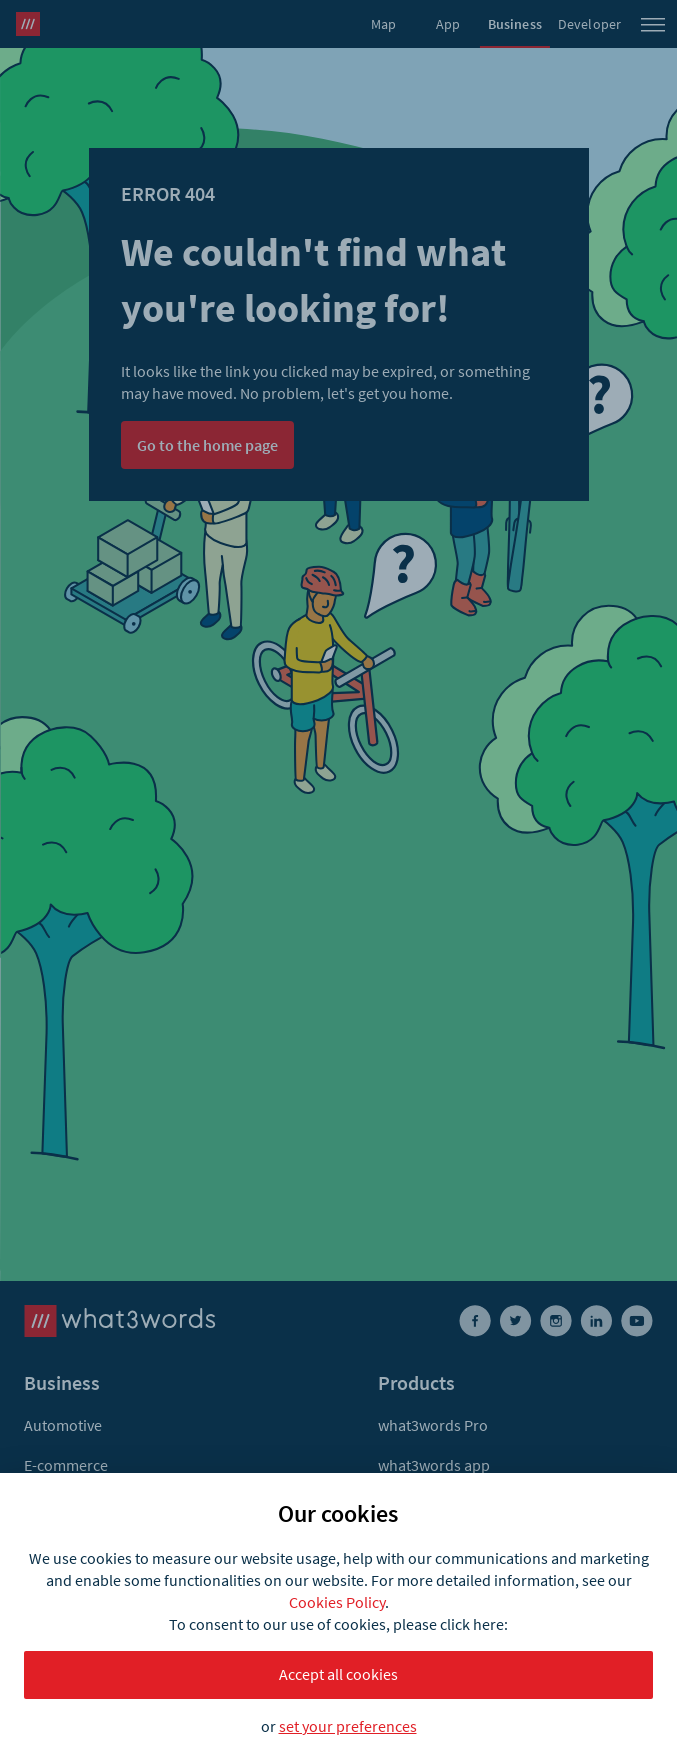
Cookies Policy (337, 1602)
